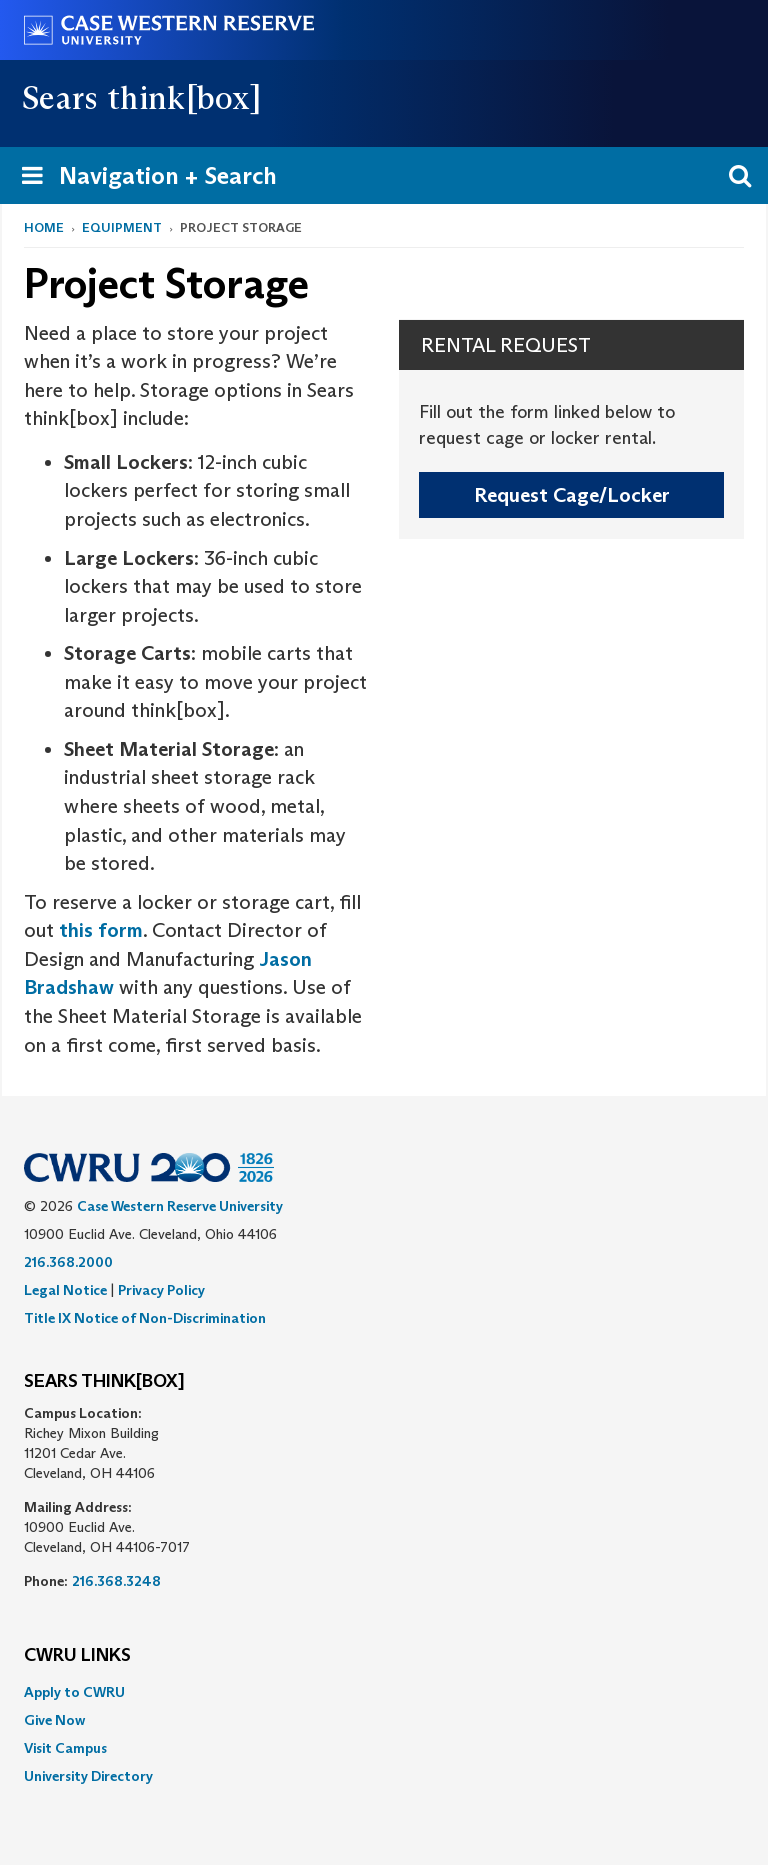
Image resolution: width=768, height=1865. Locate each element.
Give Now (54, 1720)
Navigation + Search (143, 179)
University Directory (88, 1776)
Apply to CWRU (74, 1692)
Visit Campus (65, 1748)
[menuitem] (384, 1692)
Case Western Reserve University (180, 1206)
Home (44, 227)
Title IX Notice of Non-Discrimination (145, 1318)
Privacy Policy (161, 1290)
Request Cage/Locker (572, 495)
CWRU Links (77, 1656)
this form (101, 930)
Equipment (122, 227)
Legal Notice (65, 1290)
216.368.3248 (116, 1581)
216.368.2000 (68, 1262)
